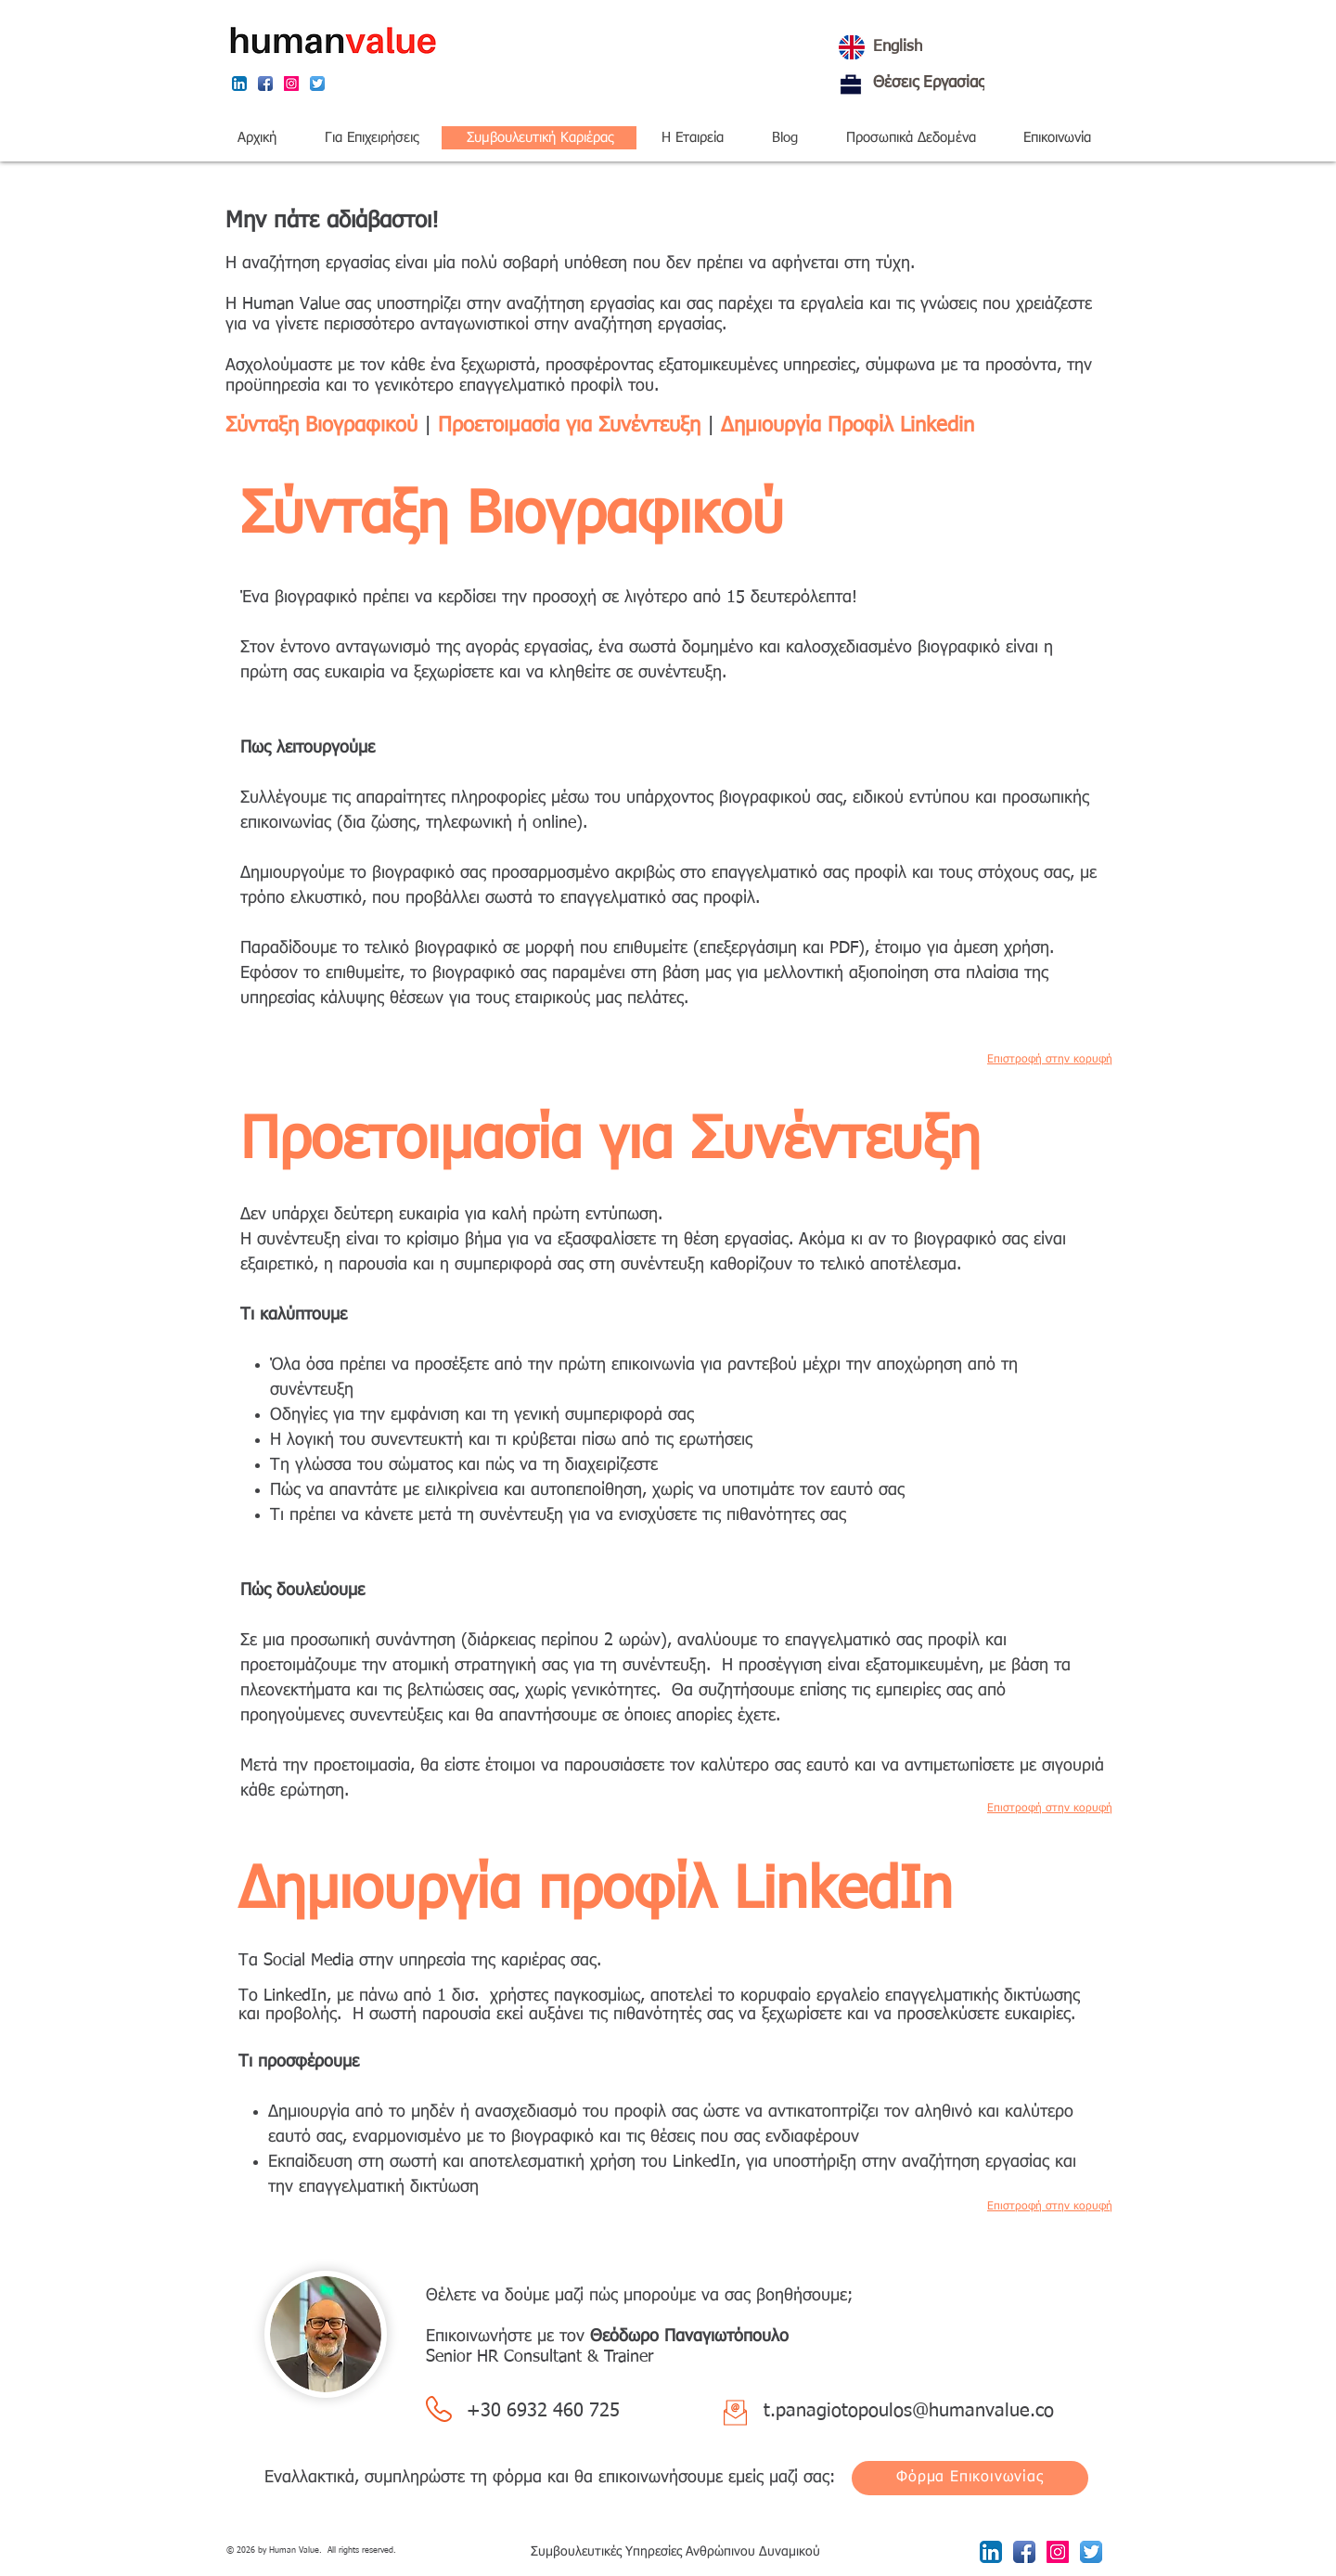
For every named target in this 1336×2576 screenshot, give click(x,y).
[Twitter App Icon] (317, 83)
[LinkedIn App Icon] (239, 83)
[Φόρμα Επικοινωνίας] (970, 2478)
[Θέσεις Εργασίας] (851, 84)
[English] (961, 47)
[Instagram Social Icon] (291, 83)
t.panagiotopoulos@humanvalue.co (909, 2411)
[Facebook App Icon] (265, 83)
